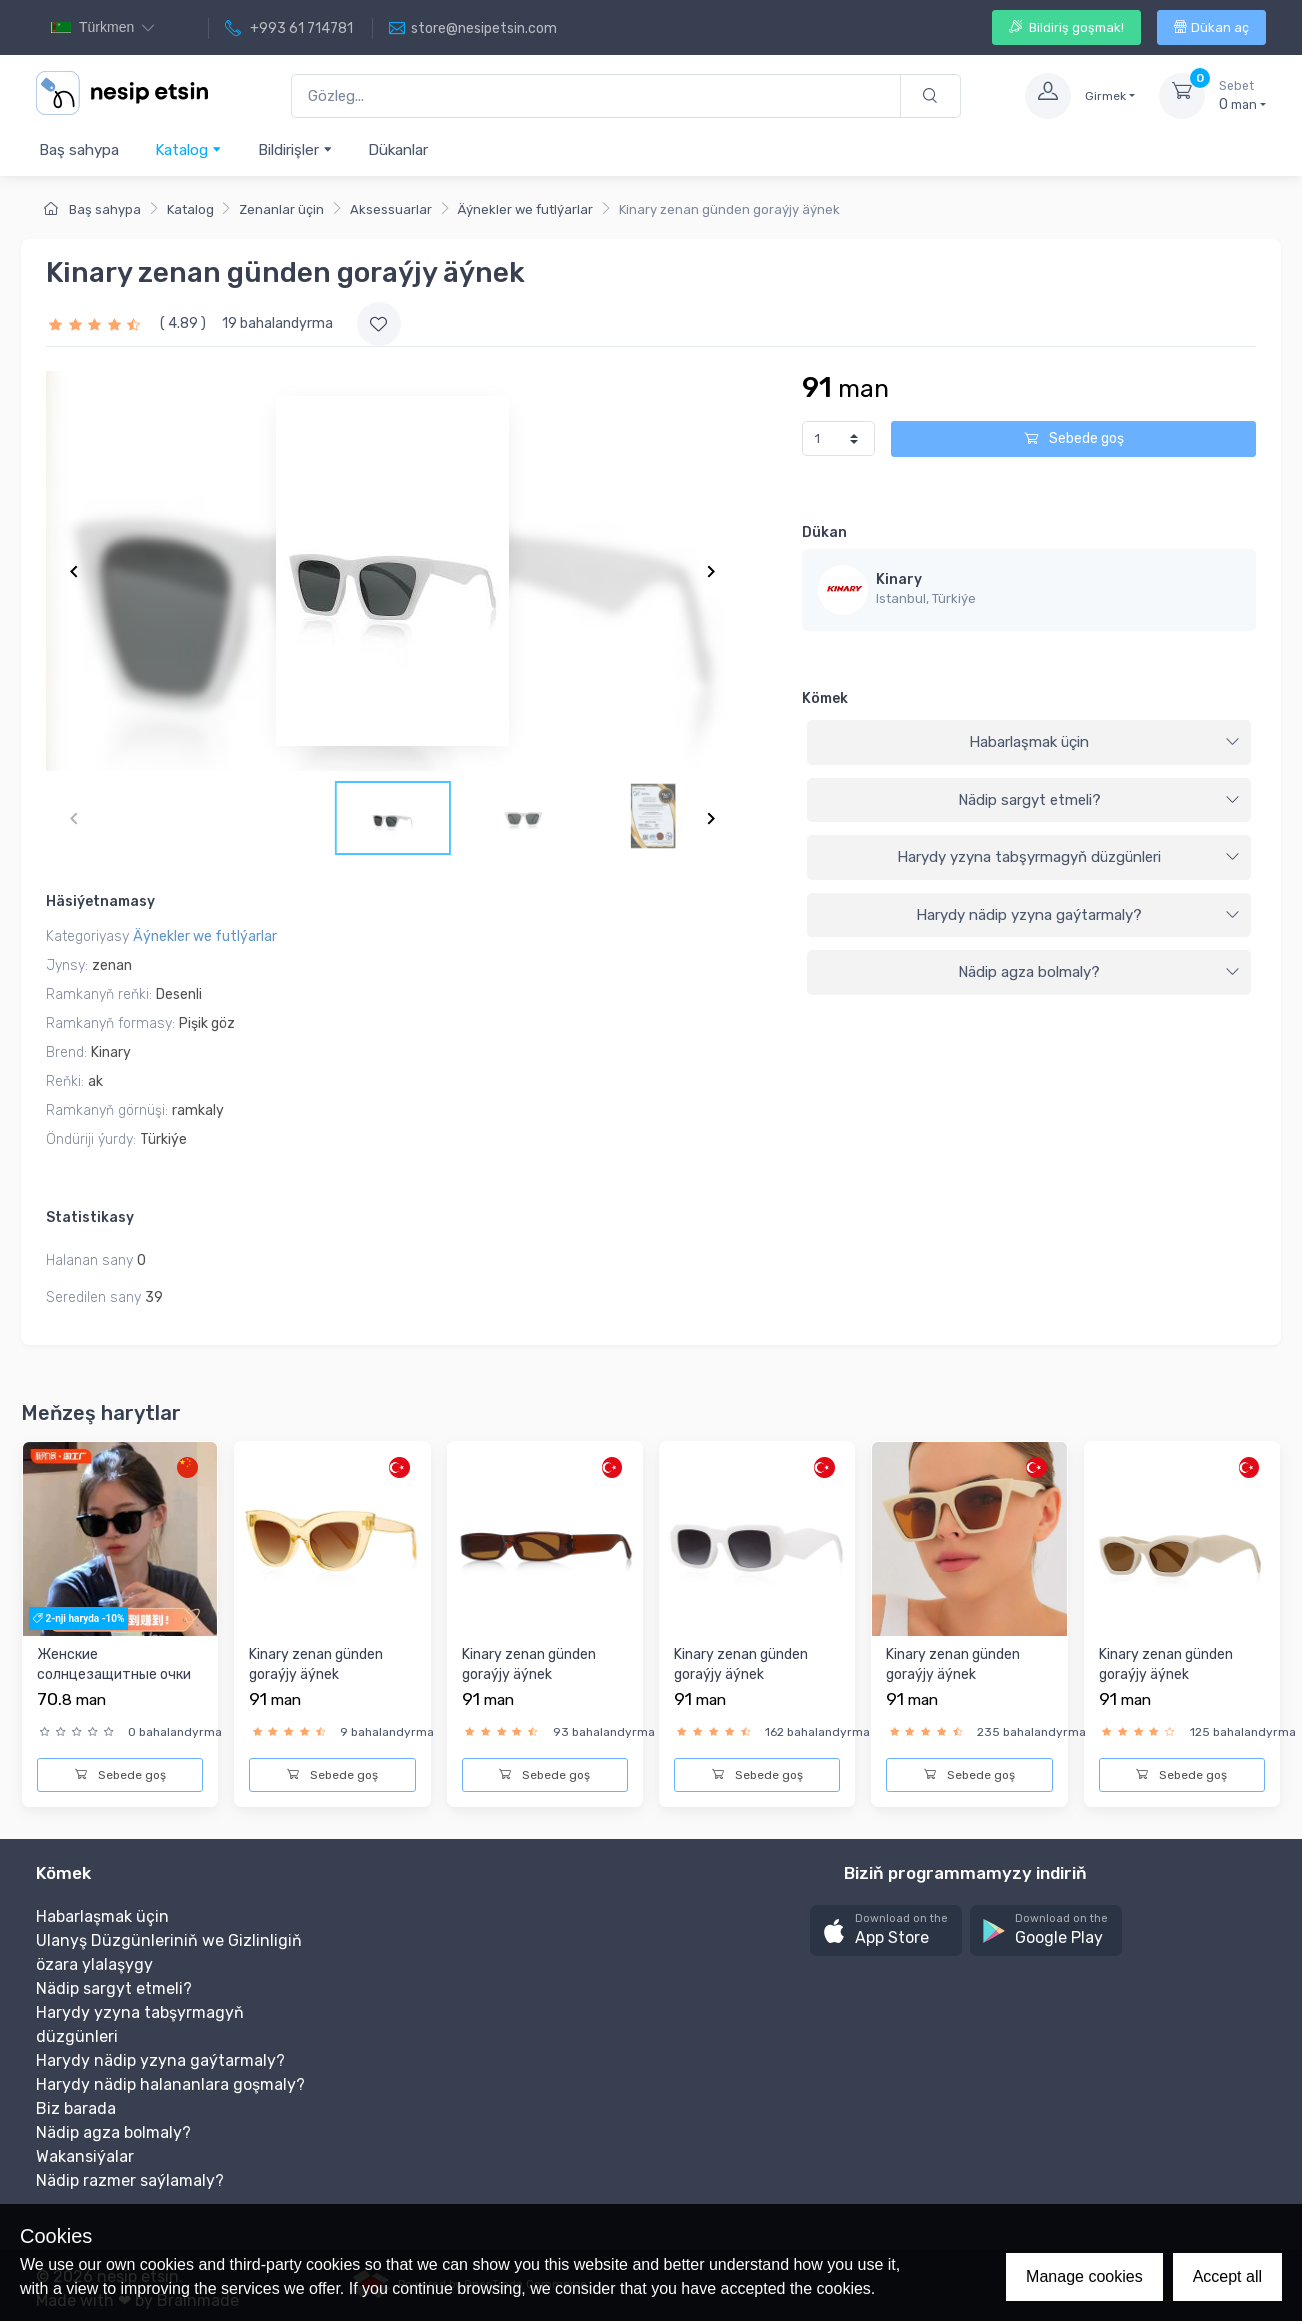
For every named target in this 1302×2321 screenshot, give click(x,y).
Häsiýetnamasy (100, 901)
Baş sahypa (79, 150)
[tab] (1029, 743)
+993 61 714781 (289, 29)
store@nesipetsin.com (473, 29)
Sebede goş (1074, 438)
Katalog (188, 149)
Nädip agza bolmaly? (1099, 972)
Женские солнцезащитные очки (114, 1664)
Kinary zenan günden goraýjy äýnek (316, 1664)
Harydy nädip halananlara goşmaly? (170, 2084)
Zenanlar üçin (281, 209)
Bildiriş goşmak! (1066, 27)
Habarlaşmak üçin (1104, 742)
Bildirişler (295, 149)
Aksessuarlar (391, 209)
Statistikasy (90, 1217)
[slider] (97, 323)
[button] (886, 1930)
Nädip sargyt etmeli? (1099, 800)
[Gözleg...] (596, 96)
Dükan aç (1211, 27)
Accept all (1227, 2276)
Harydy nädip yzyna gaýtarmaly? (1078, 915)
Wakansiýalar (85, 2156)
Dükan (824, 532)
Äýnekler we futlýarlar (525, 209)
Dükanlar (398, 150)
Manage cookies (1084, 2276)
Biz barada (76, 2108)
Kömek (825, 698)
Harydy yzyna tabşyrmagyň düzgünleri (1068, 857)
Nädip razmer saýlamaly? (130, 2180)
